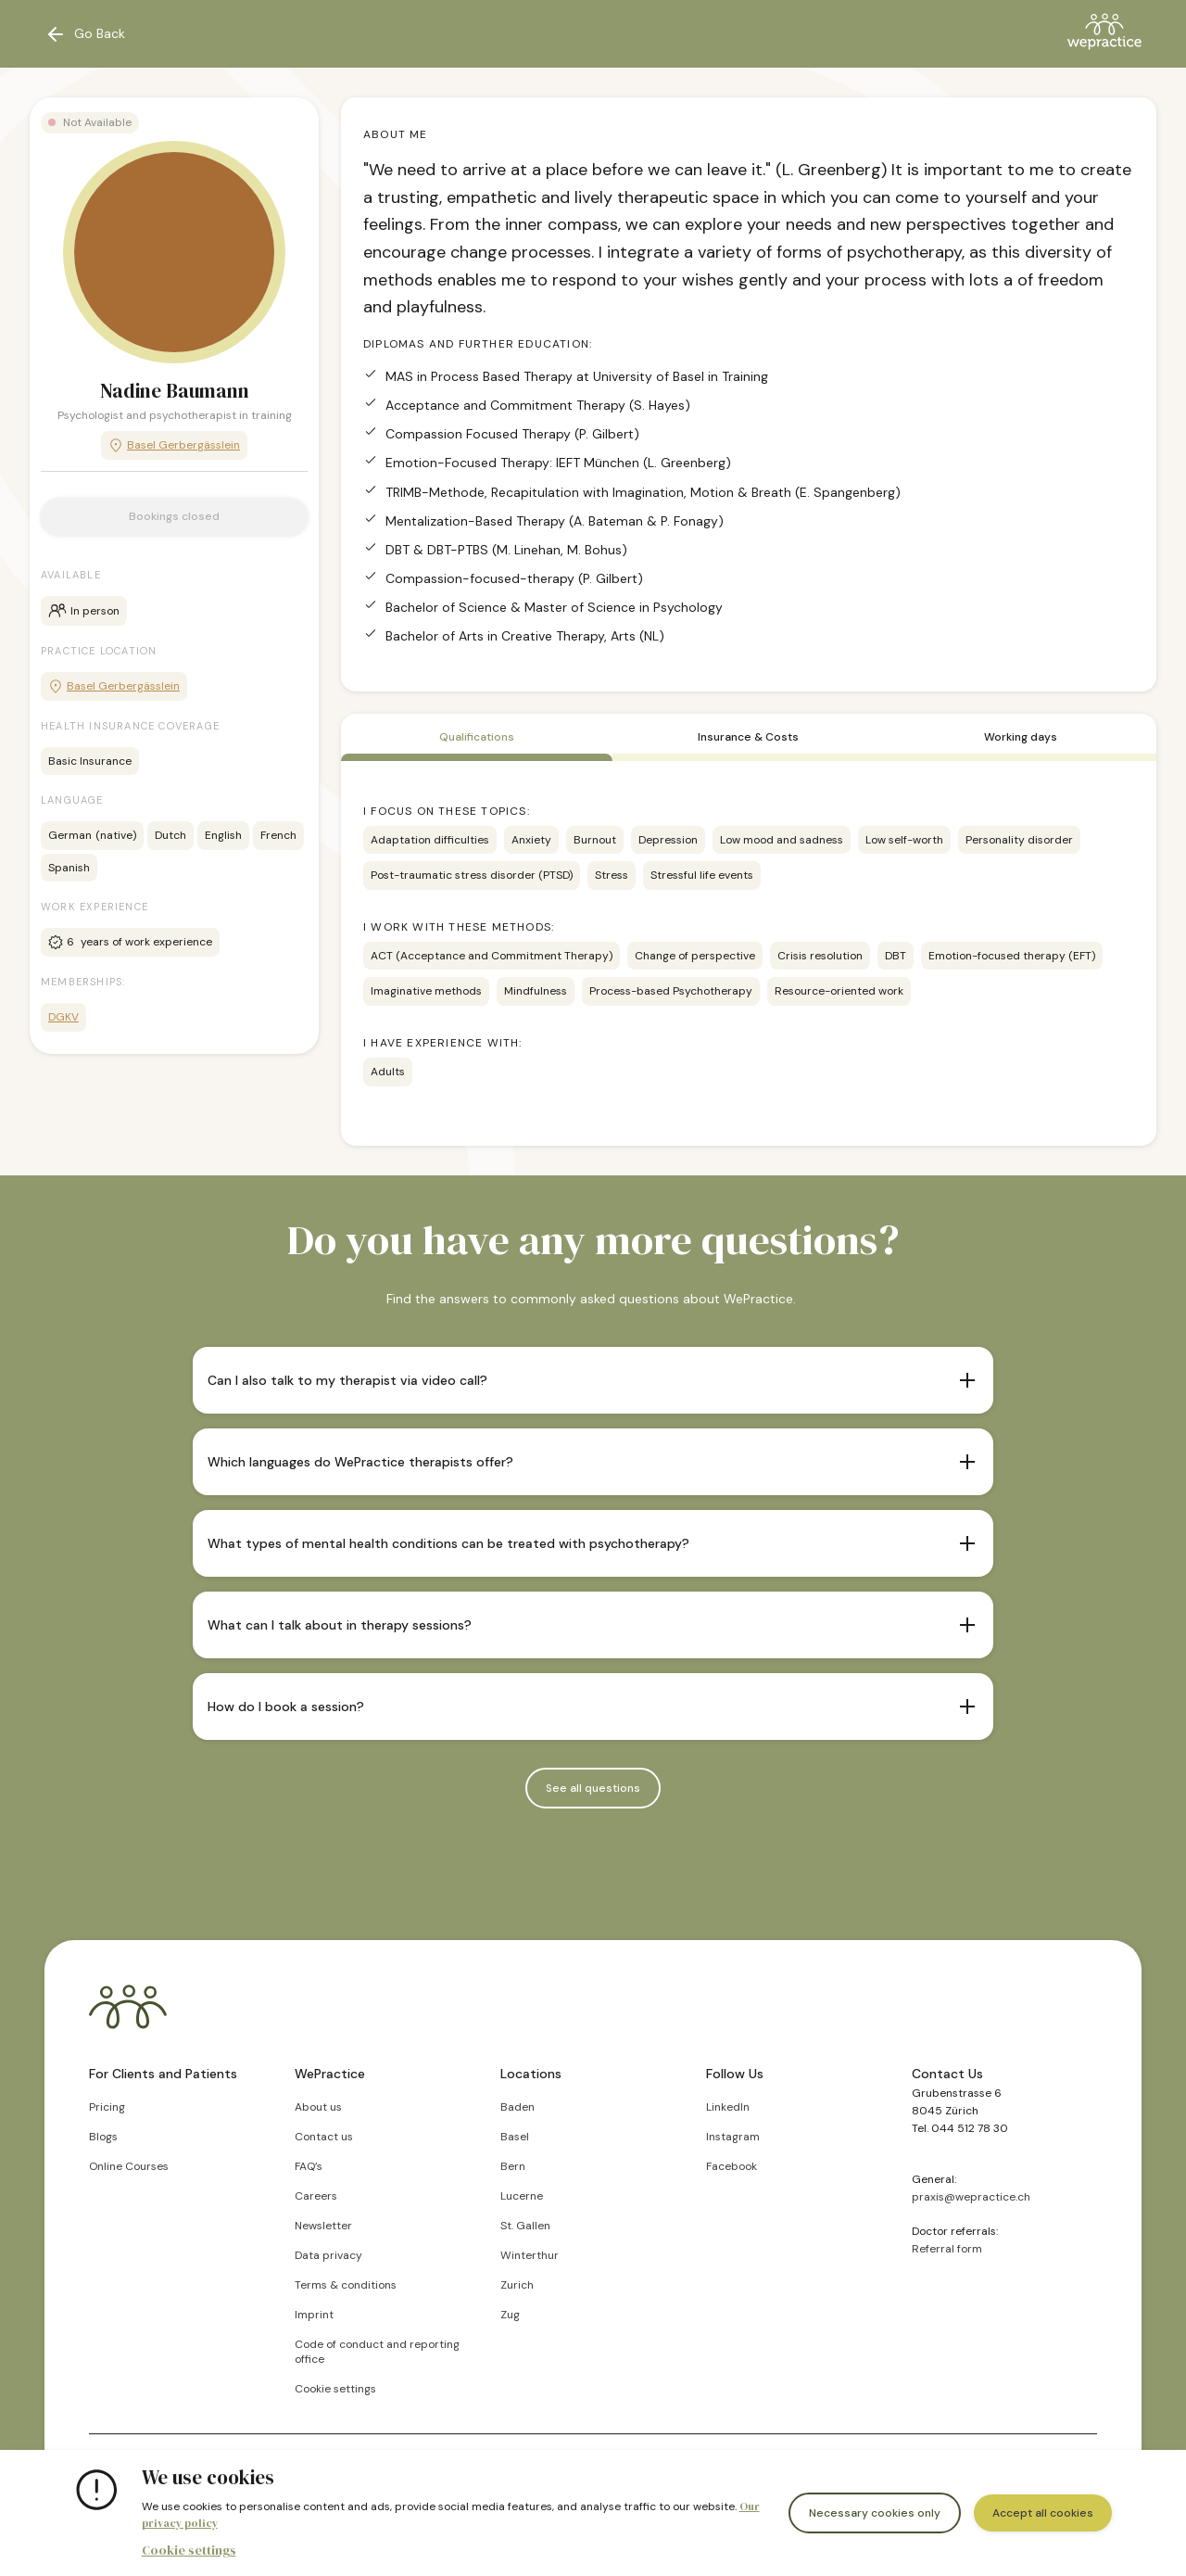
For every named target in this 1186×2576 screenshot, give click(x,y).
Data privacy (328, 2255)
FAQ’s (308, 2166)
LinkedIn (728, 2107)
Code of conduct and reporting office (377, 2352)
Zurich (517, 2285)
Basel (514, 2136)
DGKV (63, 1016)
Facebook (731, 2166)
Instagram (733, 2136)
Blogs (103, 2136)
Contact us (324, 2136)
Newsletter (323, 2225)
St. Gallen (525, 2225)
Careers (316, 2196)
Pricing (107, 2107)
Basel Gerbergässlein (174, 445)
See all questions (593, 1788)
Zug (510, 2314)
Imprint (314, 2314)
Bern (512, 2166)
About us (318, 2107)
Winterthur (529, 2255)
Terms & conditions (346, 2285)
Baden (517, 2107)
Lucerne (521, 2196)
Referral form (947, 2248)
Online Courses (129, 2166)
